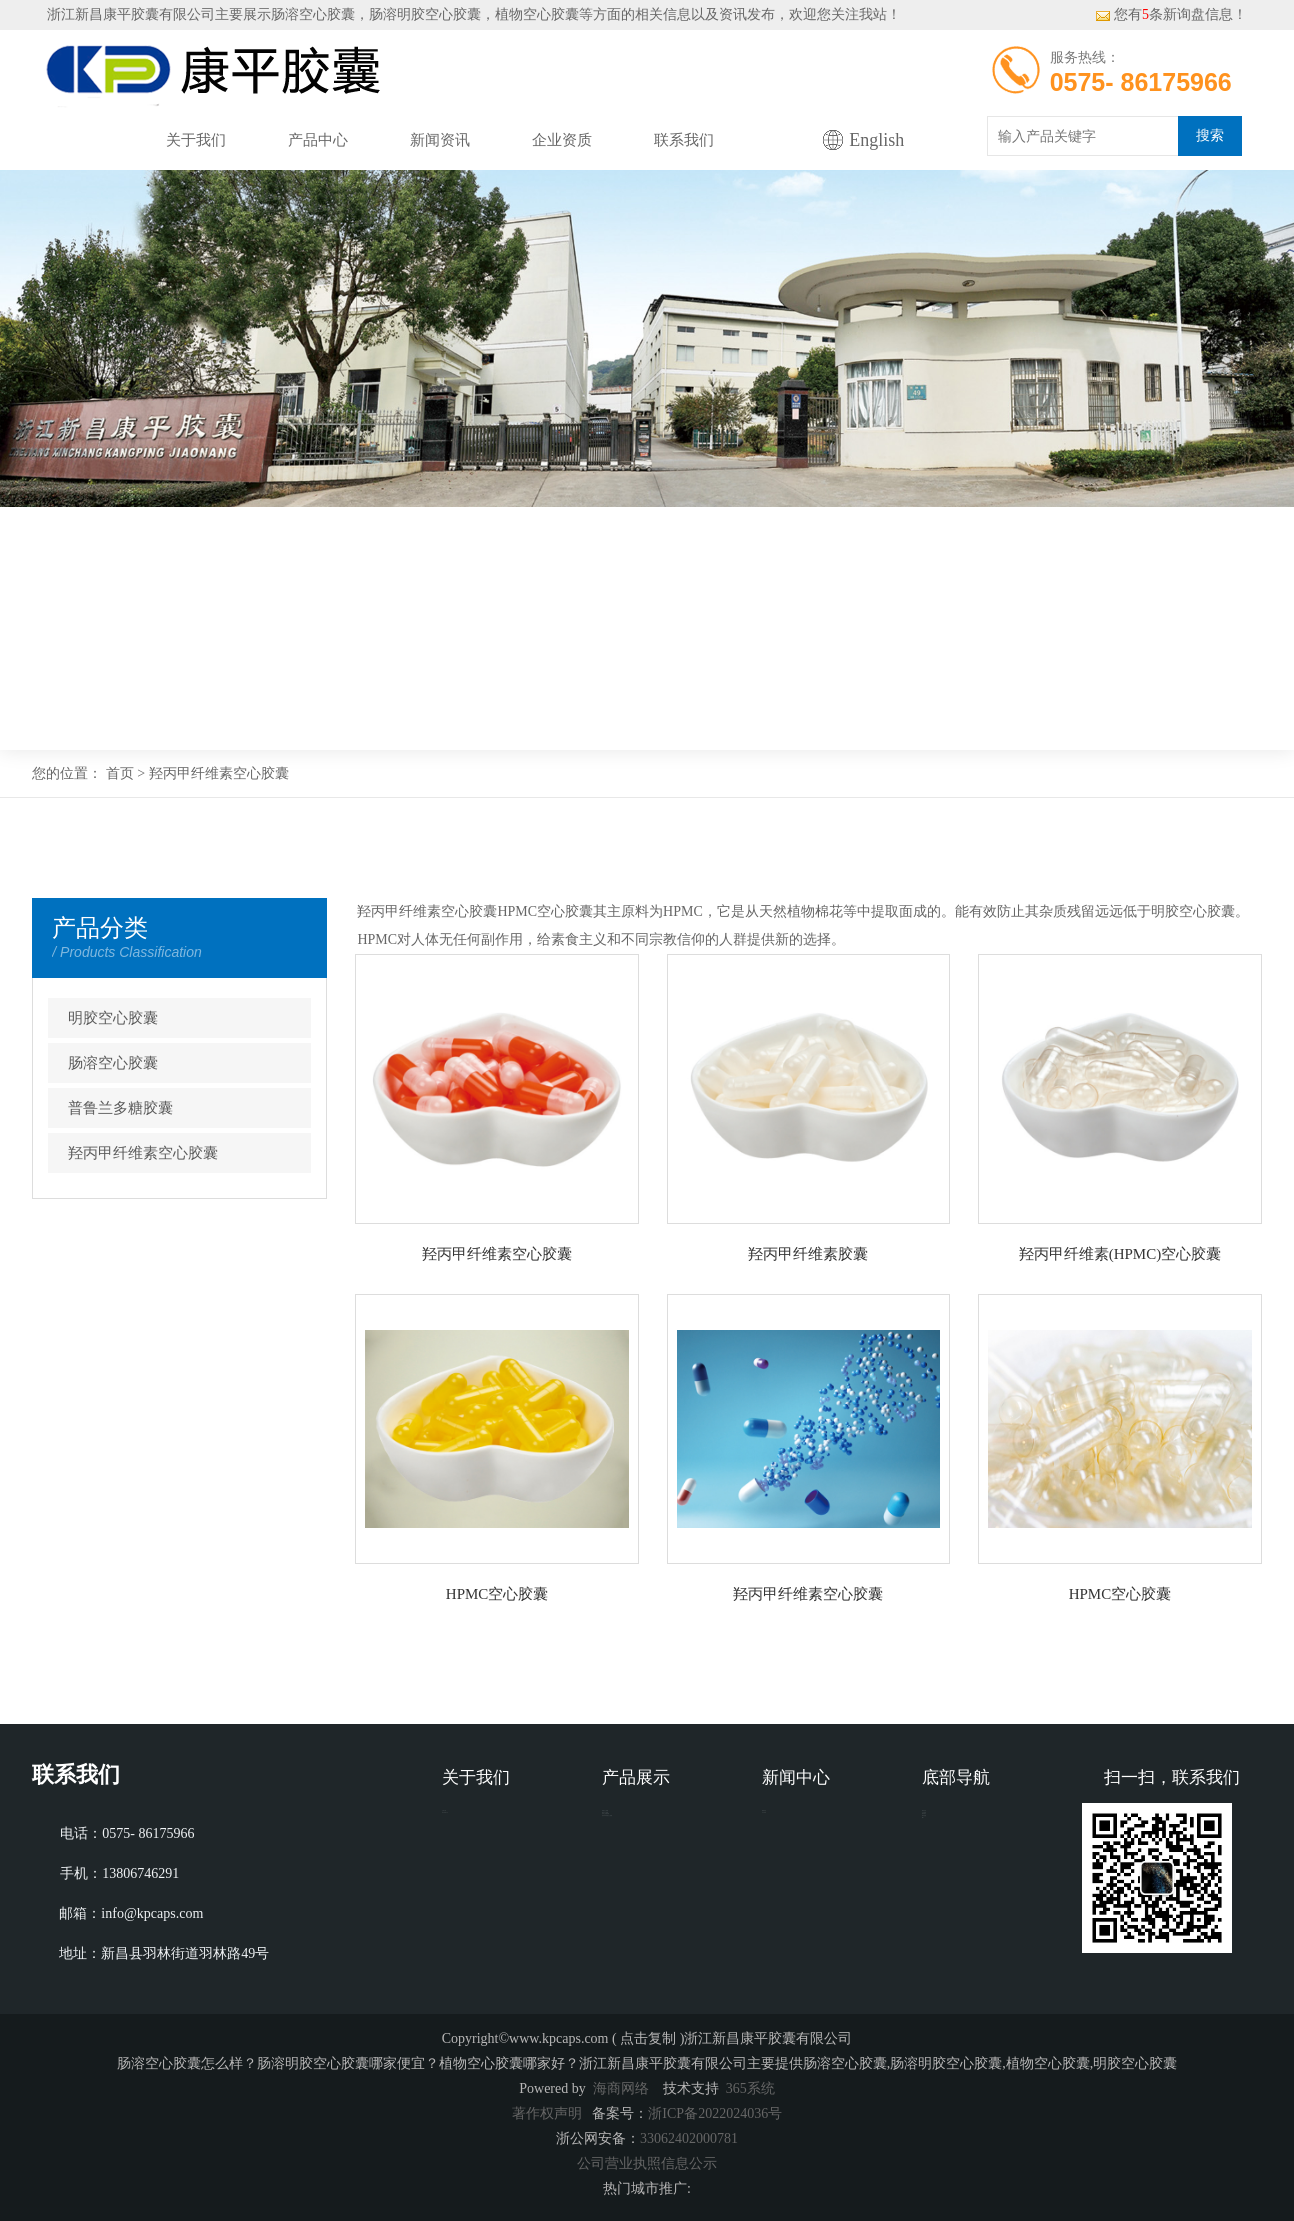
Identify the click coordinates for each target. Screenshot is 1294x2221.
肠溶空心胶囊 (313, 14)
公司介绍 (470, 1824)
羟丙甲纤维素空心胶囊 (219, 773)
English (876, 140)
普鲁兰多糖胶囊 (120, 1108)
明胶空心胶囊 (113, 1018)
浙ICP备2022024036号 (715, 2113)
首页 (120, 773)
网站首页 (74, 140)
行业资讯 (790, 1854)
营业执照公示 (484, 1854)
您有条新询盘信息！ (1171, 14)
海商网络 (621, 2088)
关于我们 (196, 140)
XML (937, 1944)
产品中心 (318, 140)
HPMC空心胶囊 (497, 1594)
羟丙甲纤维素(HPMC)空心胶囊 (1120, 1254)
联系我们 (684, 140)
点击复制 (648, 2038)
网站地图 (950, 1914)
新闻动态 (790, 1824)
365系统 (750, 2088)
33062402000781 (689, 2138)
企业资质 (562, 140)
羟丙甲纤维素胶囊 (808, 1254)
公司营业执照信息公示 (647, 2163)
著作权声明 (547, 2113)
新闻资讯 (440, 140)
